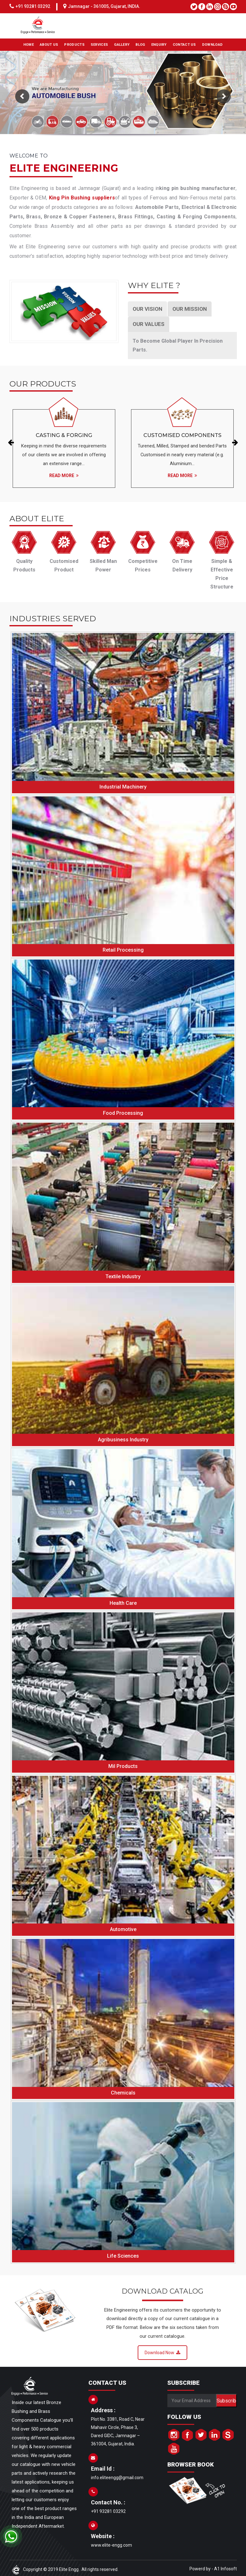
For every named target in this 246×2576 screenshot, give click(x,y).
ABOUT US (49, 45)
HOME (28, 45)
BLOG (140, 45)
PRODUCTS (74, 45)
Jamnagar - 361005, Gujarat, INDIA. (104, 6)
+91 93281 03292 (32, 6)
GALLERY (121, 45)
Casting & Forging (64, 436)
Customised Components (182, 436)
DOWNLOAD (212, 45)
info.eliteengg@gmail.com (117, 2487)
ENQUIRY (159, 45)
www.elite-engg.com (111, 2555)
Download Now (162, 2362)
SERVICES (99, 45)
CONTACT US (184, 45)
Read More (64, 480)
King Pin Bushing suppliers (82, 198)
